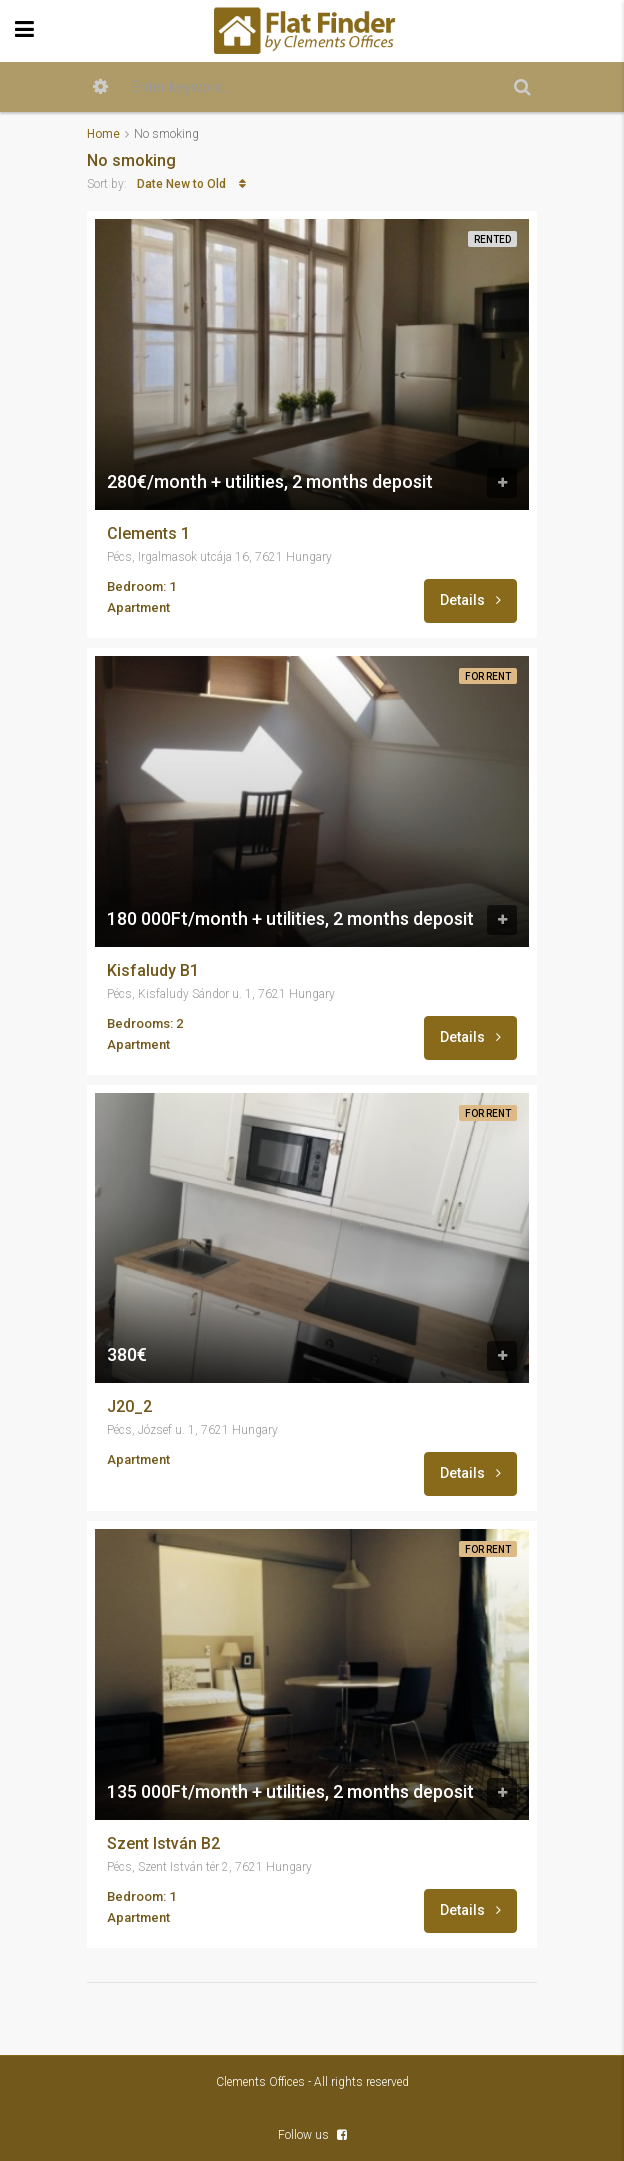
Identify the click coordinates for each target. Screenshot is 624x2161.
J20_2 (129, 1407)
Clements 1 (148, 534)
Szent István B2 (163, 1844)
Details (470, 600)
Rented (492, 239)
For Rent (488, 676)
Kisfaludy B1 (153, 971)
